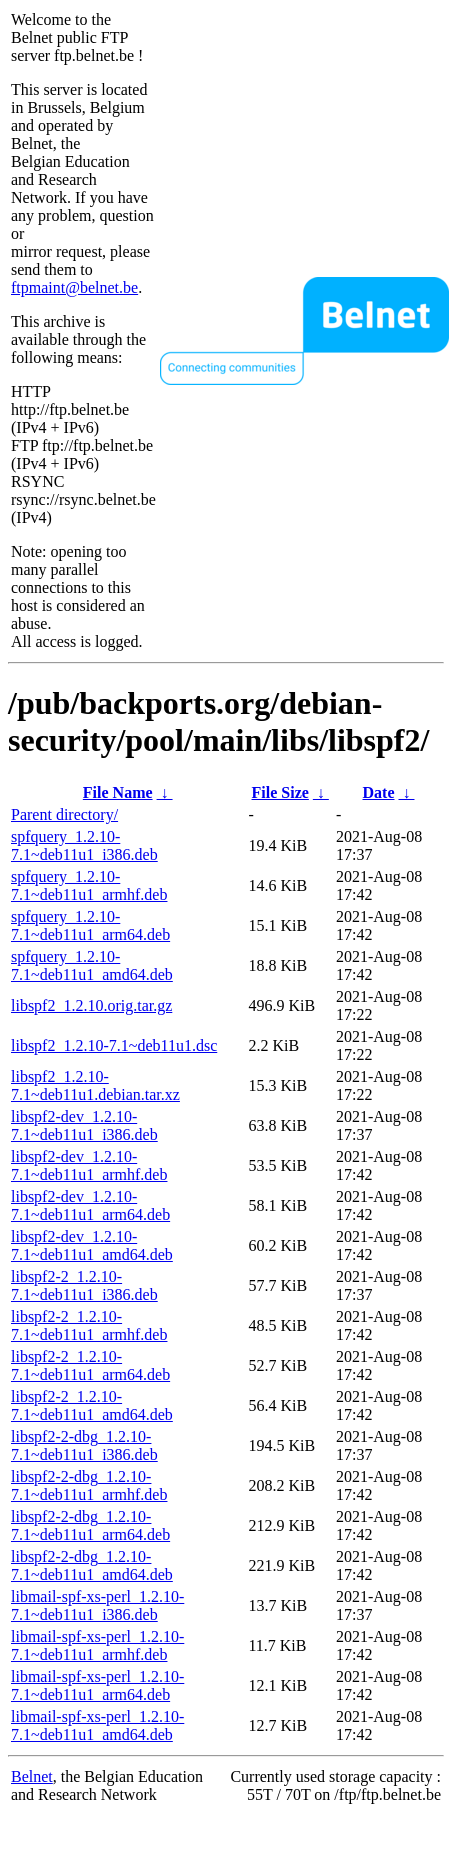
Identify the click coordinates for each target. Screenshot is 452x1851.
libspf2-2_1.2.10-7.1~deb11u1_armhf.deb (89, 1325)
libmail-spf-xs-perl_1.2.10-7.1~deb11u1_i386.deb (97, 1605)
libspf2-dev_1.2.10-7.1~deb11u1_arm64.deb (90, 1205)
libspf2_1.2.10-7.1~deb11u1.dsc (114, 1045)
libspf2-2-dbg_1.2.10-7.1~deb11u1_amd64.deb (92, 1565)
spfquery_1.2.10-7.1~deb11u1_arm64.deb (90, 925)
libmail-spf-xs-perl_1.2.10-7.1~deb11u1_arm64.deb (97, 1685)
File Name (118, 792)
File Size (280, 792)
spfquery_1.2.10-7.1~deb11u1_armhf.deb (89, 885)
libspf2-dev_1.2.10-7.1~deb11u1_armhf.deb (89, 1165)
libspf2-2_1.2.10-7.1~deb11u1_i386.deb (84, 1285)
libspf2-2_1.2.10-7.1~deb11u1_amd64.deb (92, 1405)
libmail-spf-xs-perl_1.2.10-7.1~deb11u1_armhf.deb (97, 1645)
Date (379, 792)
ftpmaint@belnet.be (74, 287)
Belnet (32, 1776)
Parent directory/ (64, 814)
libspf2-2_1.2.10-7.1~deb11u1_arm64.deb (90, 1365)
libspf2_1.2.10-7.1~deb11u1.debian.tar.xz (95, 1085)
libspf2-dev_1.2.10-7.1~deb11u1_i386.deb (84, 1125)
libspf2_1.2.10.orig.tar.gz (91, 1005)
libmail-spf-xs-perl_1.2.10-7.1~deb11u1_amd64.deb (97, 1725)
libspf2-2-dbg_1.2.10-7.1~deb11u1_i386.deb (84, 1445)
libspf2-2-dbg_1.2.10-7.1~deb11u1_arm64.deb (90, 1525)
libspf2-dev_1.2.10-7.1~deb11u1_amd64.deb (92, 1245)
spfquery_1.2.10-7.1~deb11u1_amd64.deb (92, 965)
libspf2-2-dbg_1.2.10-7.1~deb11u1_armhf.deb (89, 1485)
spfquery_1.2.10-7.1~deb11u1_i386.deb (84, 845)
